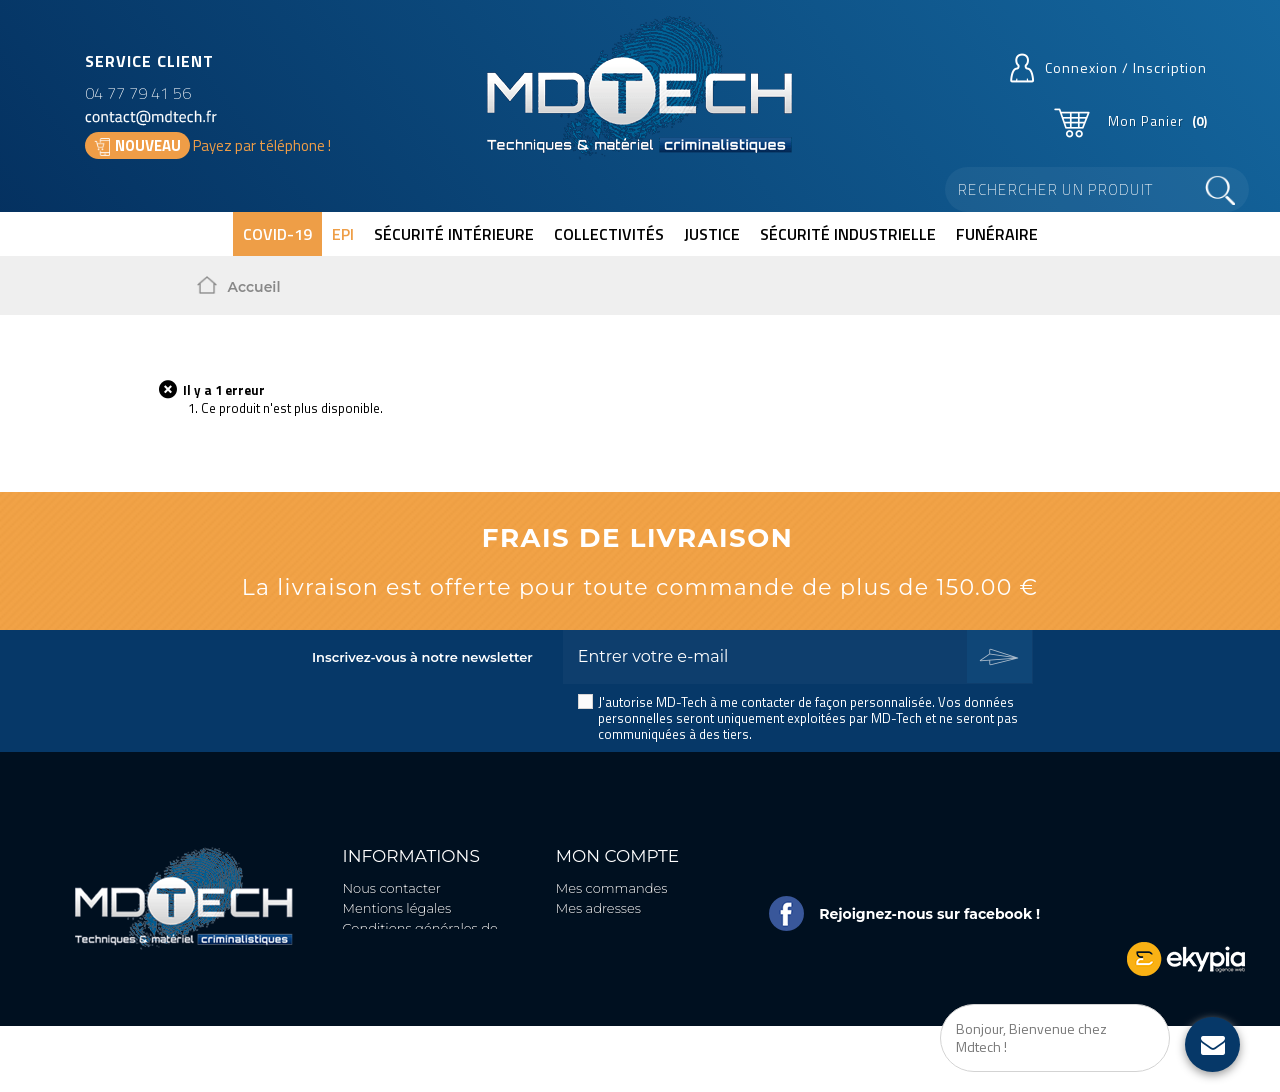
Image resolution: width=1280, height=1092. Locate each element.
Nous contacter (392, 888)
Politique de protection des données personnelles (430, 1013)
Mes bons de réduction (630, 966)
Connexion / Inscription (1126, 67)
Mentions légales (397, 908)
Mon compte (617, 856)
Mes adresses (598, 908)
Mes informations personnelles (612, 937)
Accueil (254, 287)
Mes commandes (612, 888)
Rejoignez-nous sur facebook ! (929, 914)
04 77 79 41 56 (138, 93)
